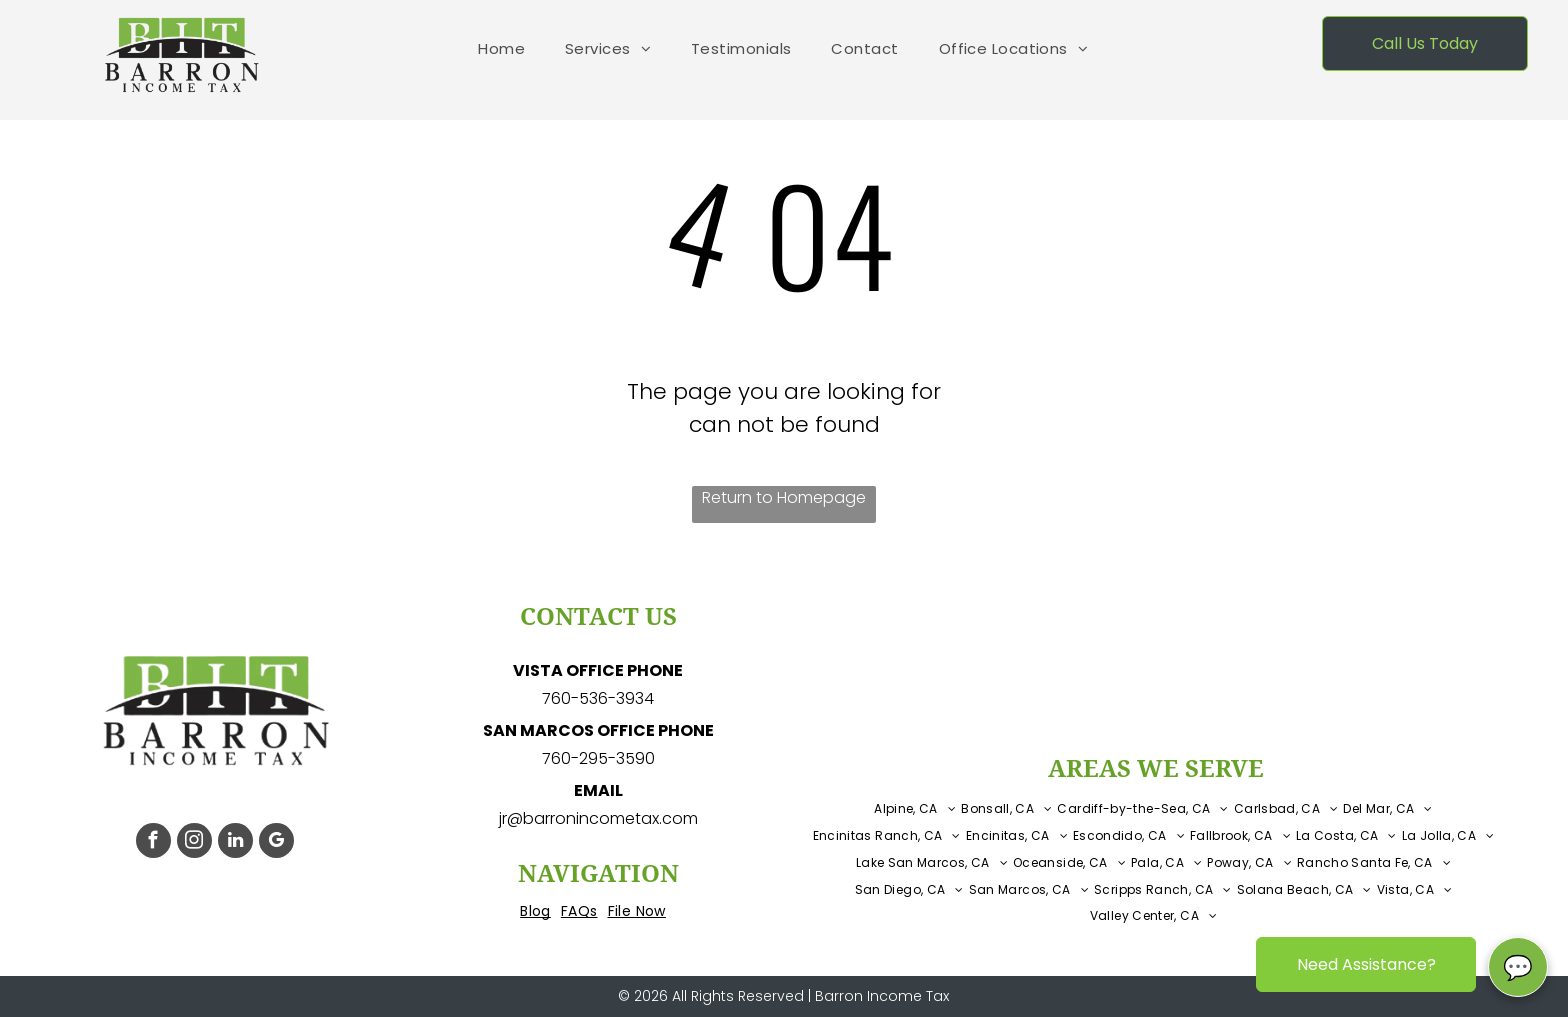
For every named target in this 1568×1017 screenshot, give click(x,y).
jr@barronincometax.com (598, 818)
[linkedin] (235, 843)
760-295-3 (583, 758)
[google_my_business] (276, 843)
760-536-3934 (598, 698)
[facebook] (153, 843)
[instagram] (194, 843)
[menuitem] (501, 49)
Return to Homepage (784, 497)
